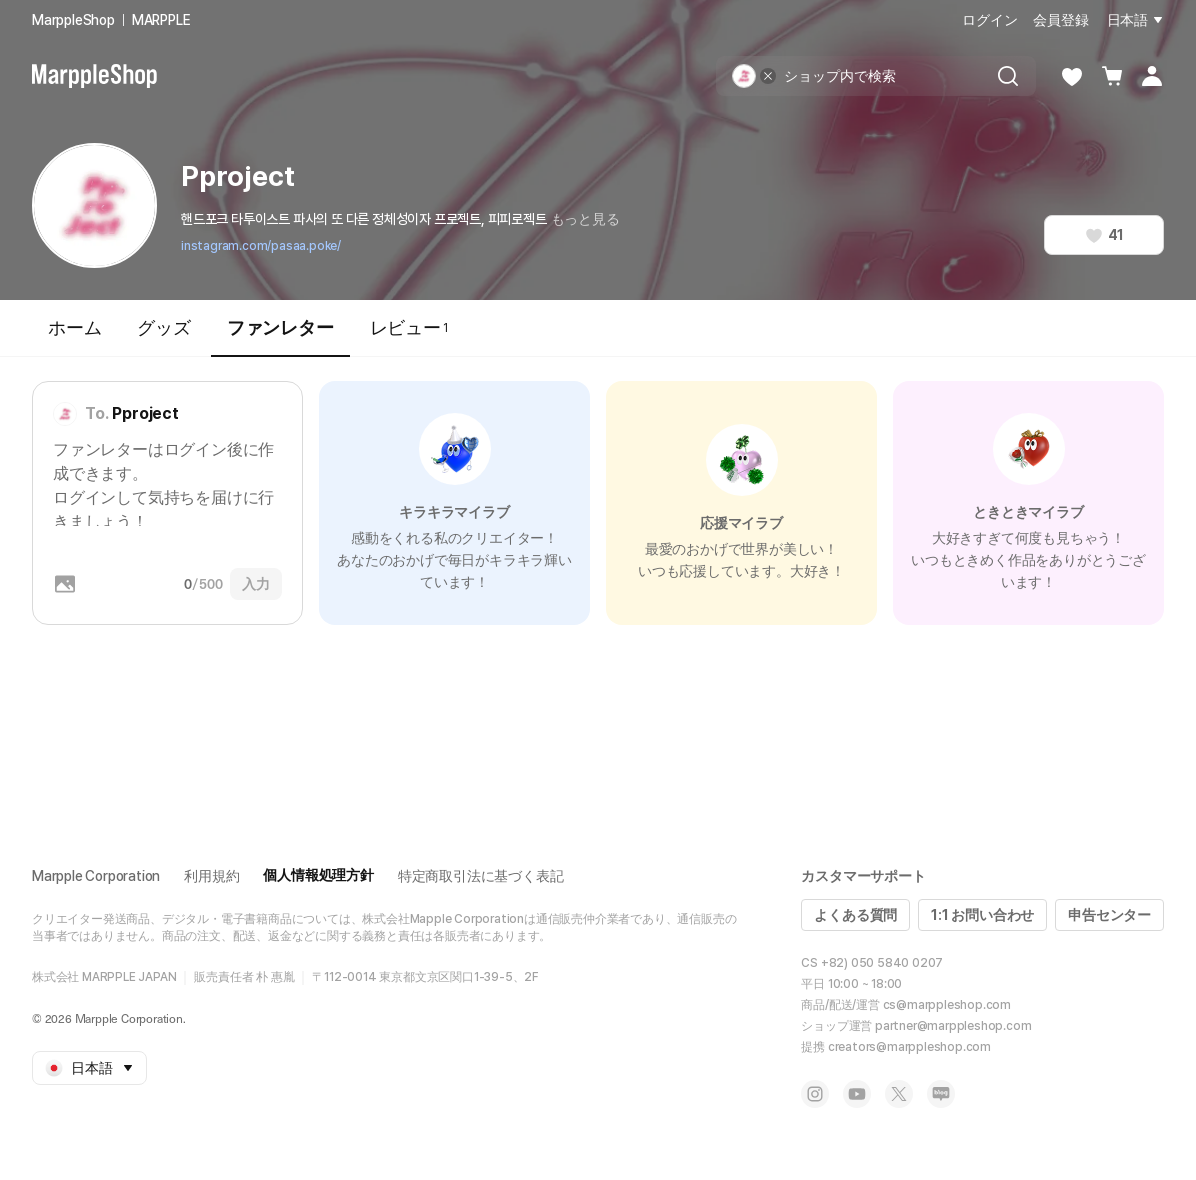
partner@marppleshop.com (953, 1026)
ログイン (989, 20)
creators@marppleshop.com (909, 1047)
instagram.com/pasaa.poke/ (261, 246)
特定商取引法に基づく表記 (481, 876)
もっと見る (585, 219)
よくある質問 (855, 915)
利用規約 (211, 876)
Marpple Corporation (96, 876)
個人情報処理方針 (318, 875)
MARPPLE (161, 20)
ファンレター (280, 336)
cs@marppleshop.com (947, 1005)
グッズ (163, 327)
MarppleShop (73, 20)
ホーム (74, 327)
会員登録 (1060, 20)
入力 (256, 584)
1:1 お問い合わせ (982, 915)
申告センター (1109, 915)
